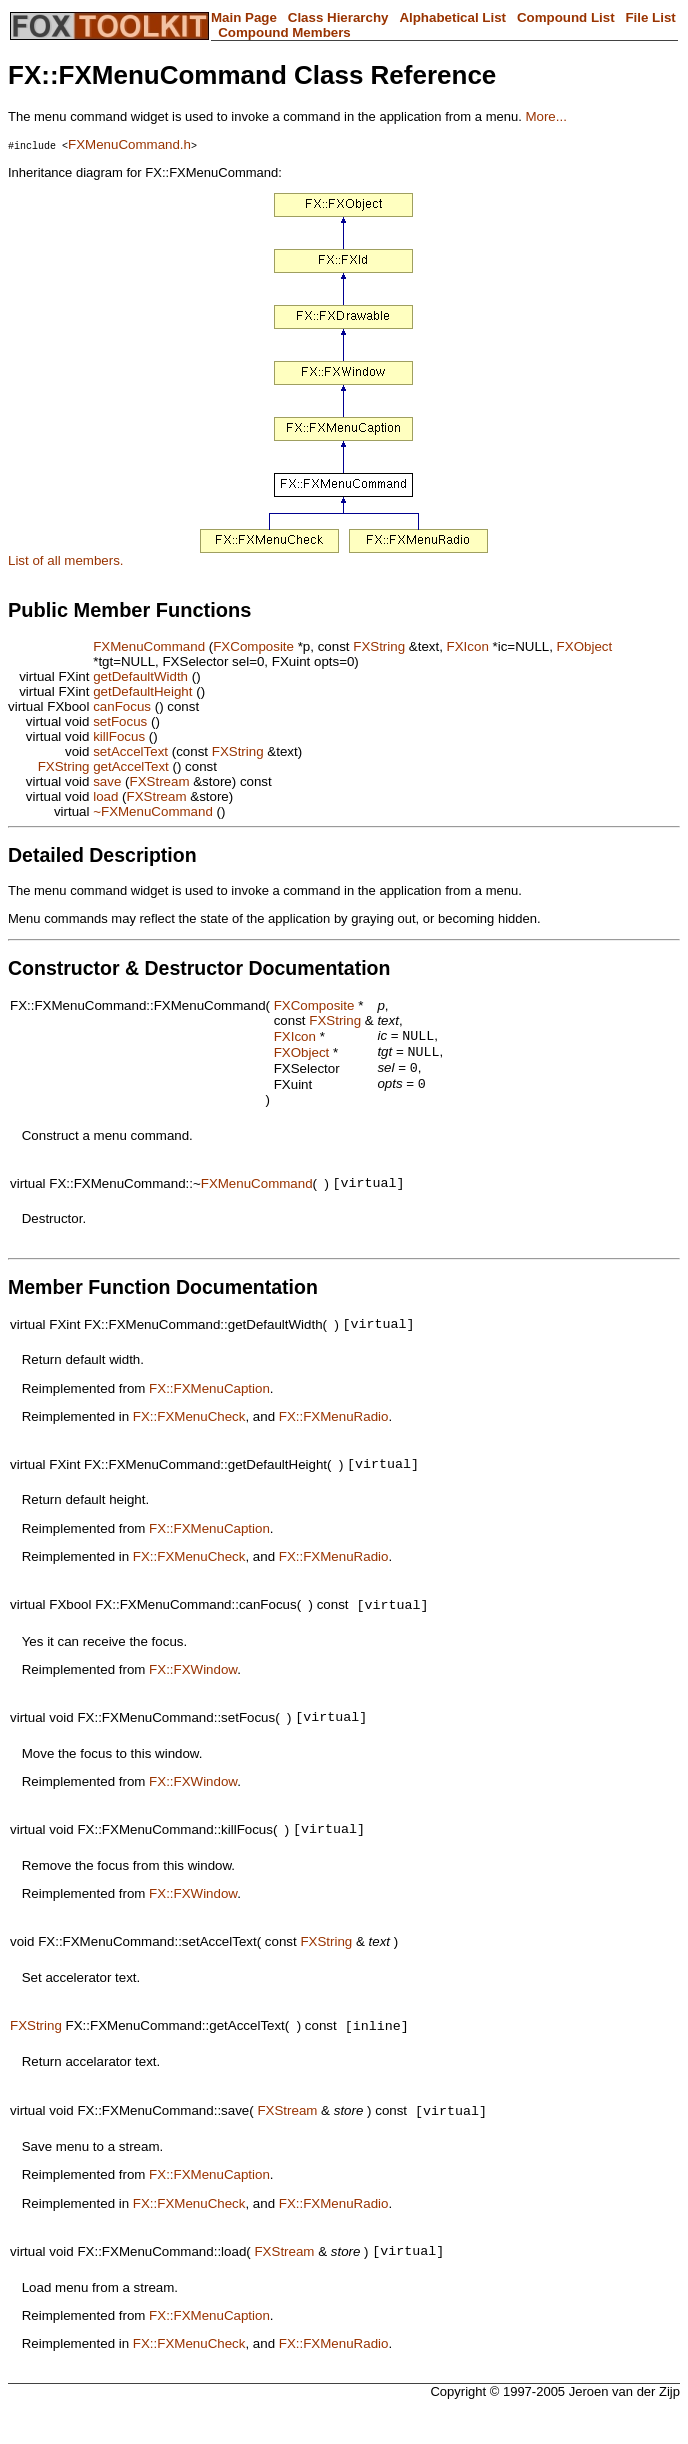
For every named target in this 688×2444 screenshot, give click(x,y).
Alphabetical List (452, 17)
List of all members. (66, 560)
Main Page (244, 17)
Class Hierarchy (338, 17)
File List (650, 17)
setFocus (120, 721)
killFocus (119, 736)
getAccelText (131, 766)
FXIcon (468, 646)
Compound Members (284, 32)
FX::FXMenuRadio (334, 1430)
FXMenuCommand (149, 646)
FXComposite (253, 646)
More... (545, 116)
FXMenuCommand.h (129, 144)
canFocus (122, 706)
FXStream (160, 781)
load (105, 796)
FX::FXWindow (193, 1688)
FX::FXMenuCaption (209, 1402)
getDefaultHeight (142, 691)
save (107, 781)
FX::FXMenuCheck (189, 1430)
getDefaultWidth (140, 676)
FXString (379, 646)
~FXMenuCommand (153, 811)
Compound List (566, 17)
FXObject (585, 646)
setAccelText (130, 751)
